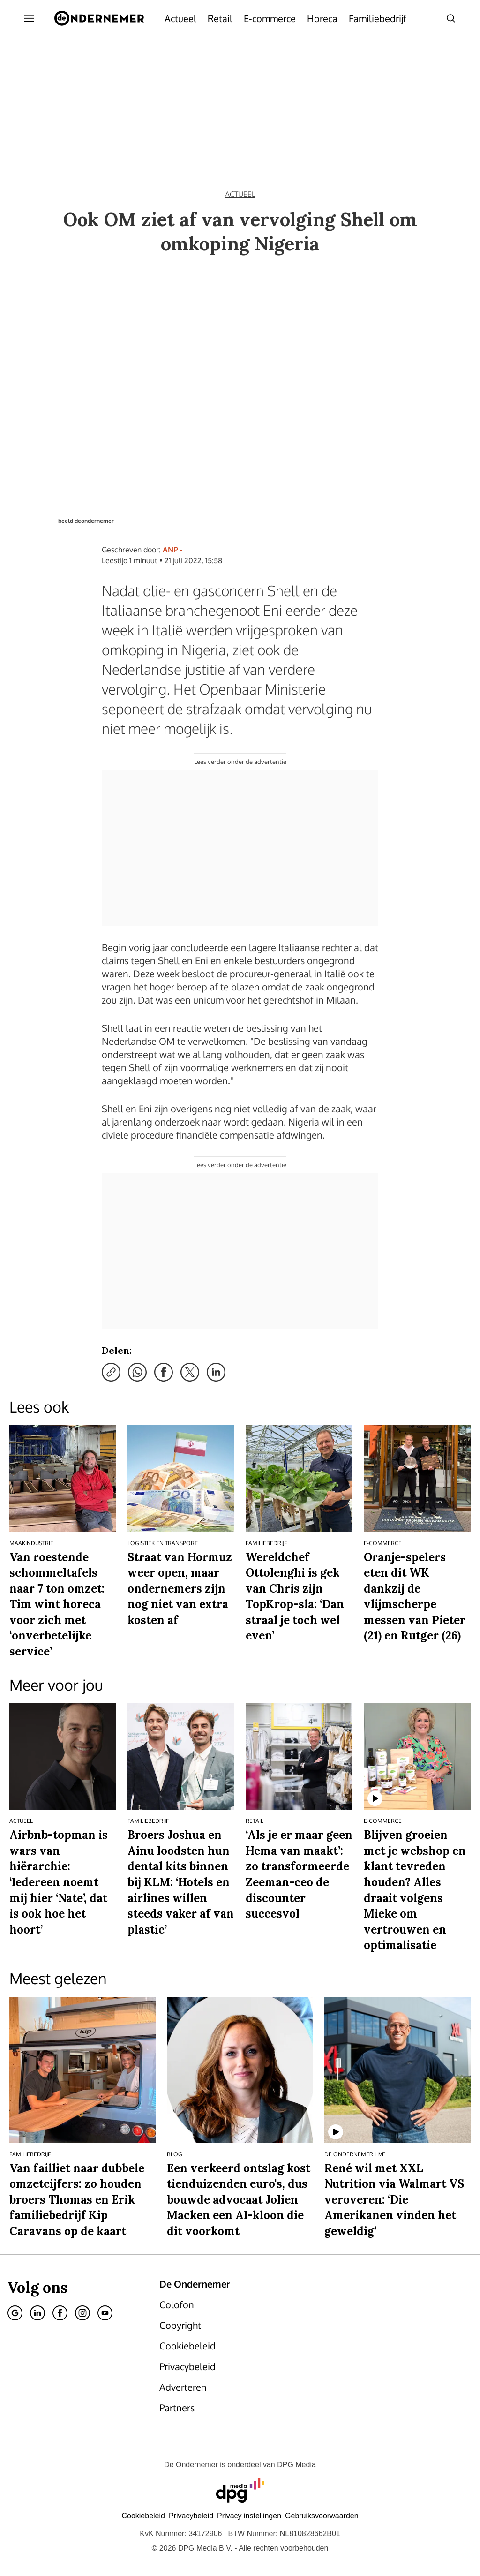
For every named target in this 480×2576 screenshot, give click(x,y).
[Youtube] (105, 2312)
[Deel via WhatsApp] (137, 1372)
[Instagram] (82, 2312)
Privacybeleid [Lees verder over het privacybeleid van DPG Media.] (191, 2516)
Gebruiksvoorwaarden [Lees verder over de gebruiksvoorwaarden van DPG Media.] (322, 2516)
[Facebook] (60, 2312)
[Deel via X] (189, 1372)
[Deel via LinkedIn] (216, 1372)
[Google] (15, 2312)
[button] (249, 2516)
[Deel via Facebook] (163, 1372)
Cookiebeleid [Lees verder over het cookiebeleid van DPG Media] (143, 2516)
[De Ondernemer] (99, 18)
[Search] (451, 18)
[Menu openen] (29, 18)
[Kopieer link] (111, 1372)
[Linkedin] (37, 2312)
